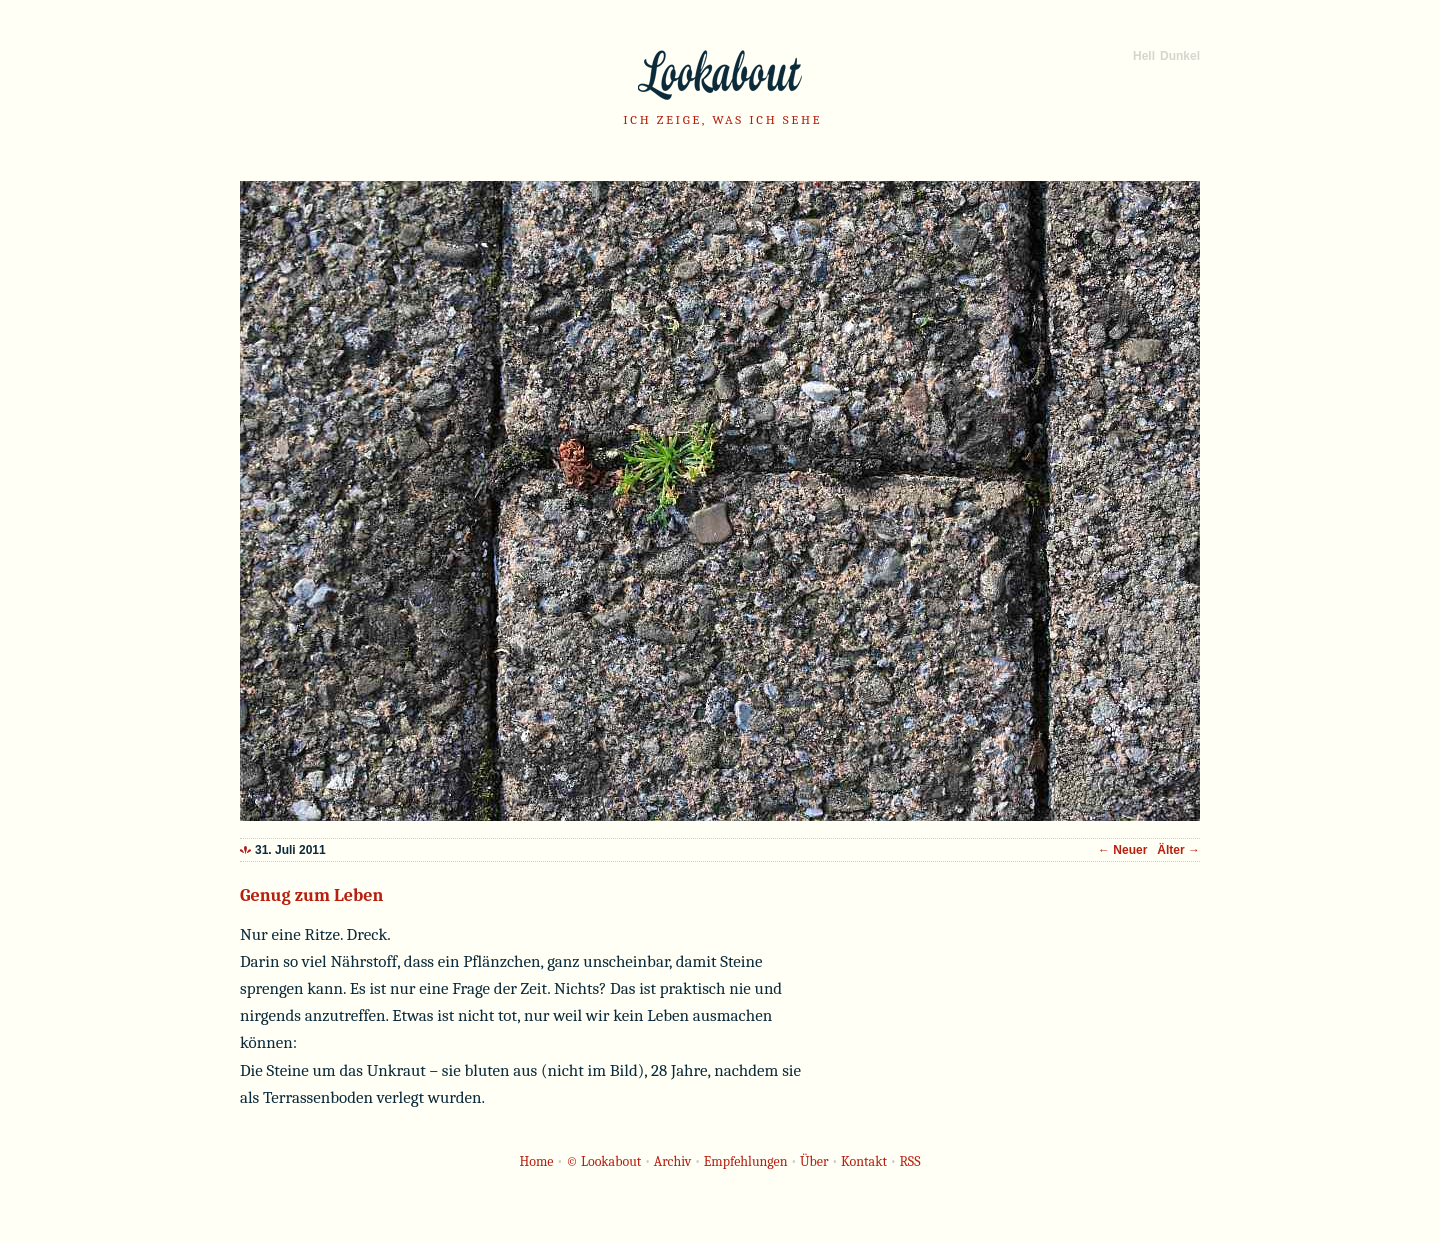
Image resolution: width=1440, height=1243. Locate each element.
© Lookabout (603, 1161)
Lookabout (720, 75)
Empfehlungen (746, 1161)
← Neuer (1124, 850)
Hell (1144, 56)
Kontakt (864, 1161)
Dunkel (1180, 56)
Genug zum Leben (311, 895)
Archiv (673, 1161)
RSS (909, 1161)
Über (814, 1161)
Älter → (1178, 850)
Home (537, 1161)
